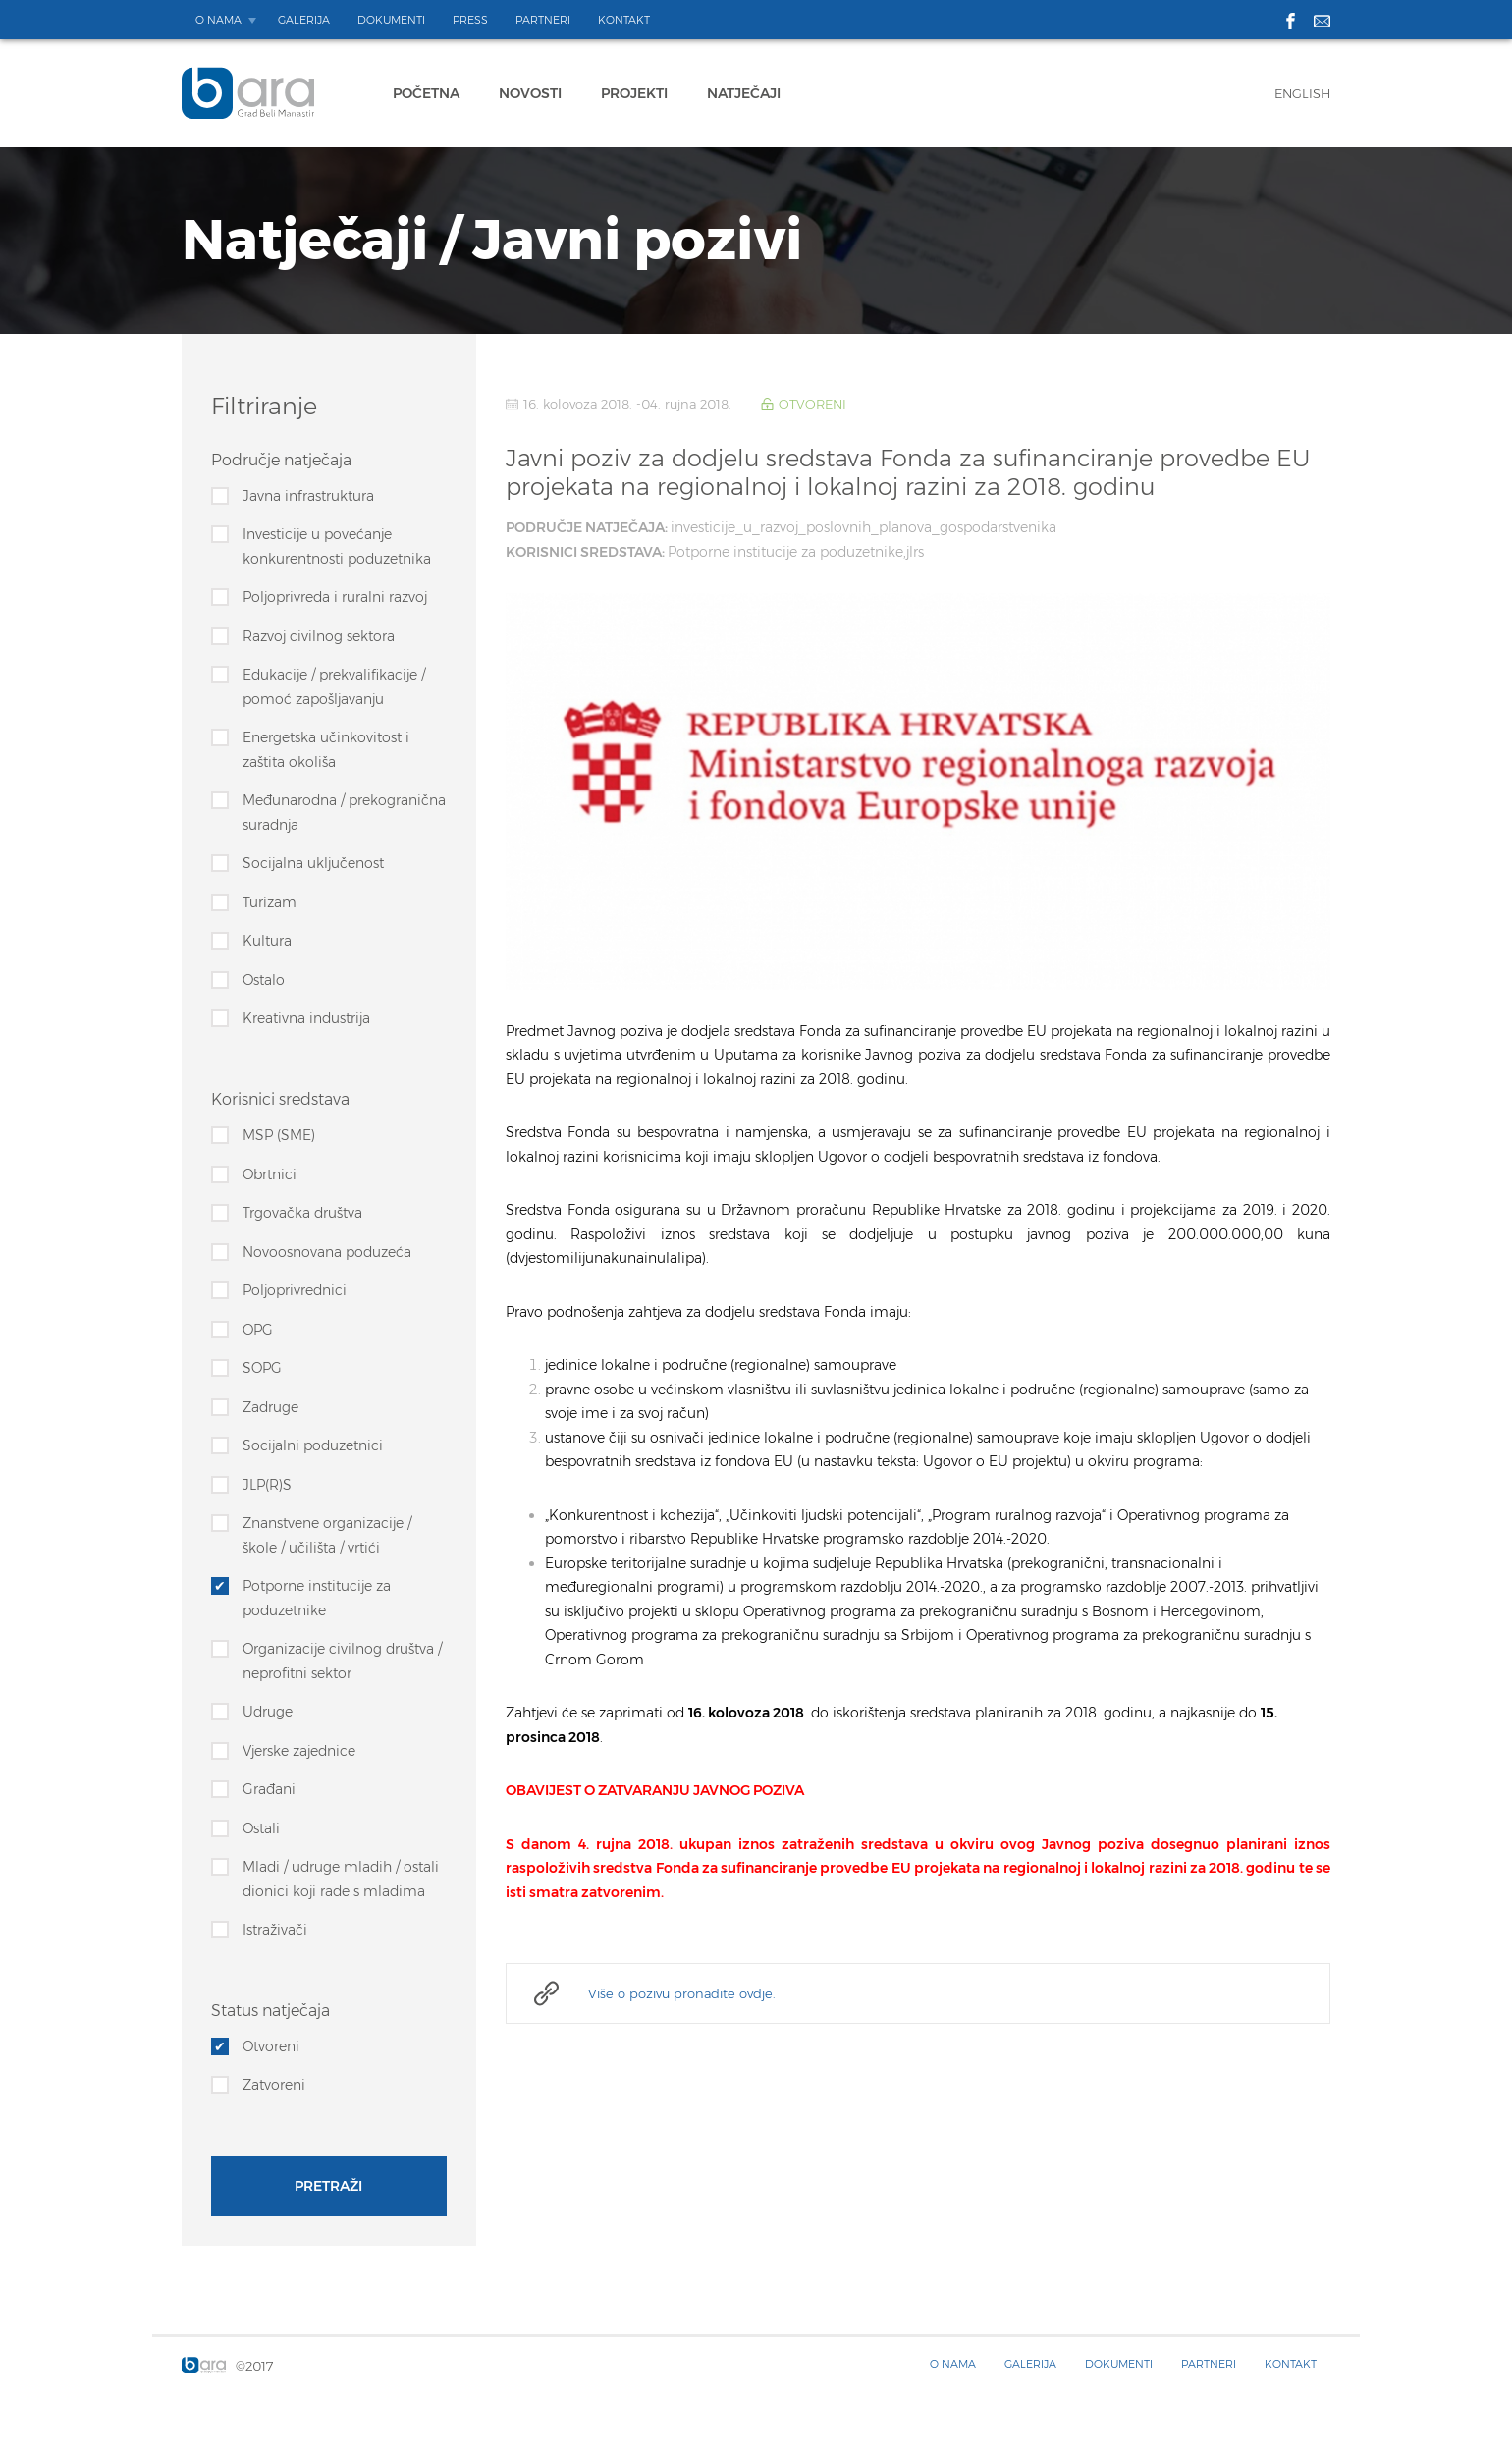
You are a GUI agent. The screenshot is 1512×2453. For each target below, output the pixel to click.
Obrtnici (270, 1174)
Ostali (261, 1828)
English (1302, 93)
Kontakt (624, 20)
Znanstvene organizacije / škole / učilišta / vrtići (327, 1535)
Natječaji (744, 93)
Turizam (270, 902)
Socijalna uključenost (313, 863)
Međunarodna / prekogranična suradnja (344, 812)
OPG (258, 1329)
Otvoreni (271, 2046)
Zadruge (270, 1407)
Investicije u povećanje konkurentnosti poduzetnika (337, 546)
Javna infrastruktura (308, 496)
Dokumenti (391, 20)
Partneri (542, 20)
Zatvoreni (274, 2085)
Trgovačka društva (302, 1213)
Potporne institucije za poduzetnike (317, 1598)
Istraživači (275, 1929)
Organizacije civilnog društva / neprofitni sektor (342, 1661)
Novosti (530, 93)
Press (470, 20)
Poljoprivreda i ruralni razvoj (335, 597)
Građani (269, 1789)
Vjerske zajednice (299, 1751)
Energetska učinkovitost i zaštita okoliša (326, 750)
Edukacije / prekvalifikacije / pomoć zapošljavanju (334, 687)
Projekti (634, 93)
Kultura (267, 941)
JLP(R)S (267, 1485)
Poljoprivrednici (295, 1290)
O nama (218, 20)
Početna (426, 93)
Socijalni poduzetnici (313, 1445)
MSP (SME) (279, 1135)
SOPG (262, 1368)
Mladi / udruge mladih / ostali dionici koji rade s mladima (341, 1879)
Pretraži (328, 2187)
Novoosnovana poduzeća (327, 1252)
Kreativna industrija (306, 1018)
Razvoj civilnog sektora (319, 636)
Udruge (268, 1711)
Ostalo (264, 980)
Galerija (304, 20)
